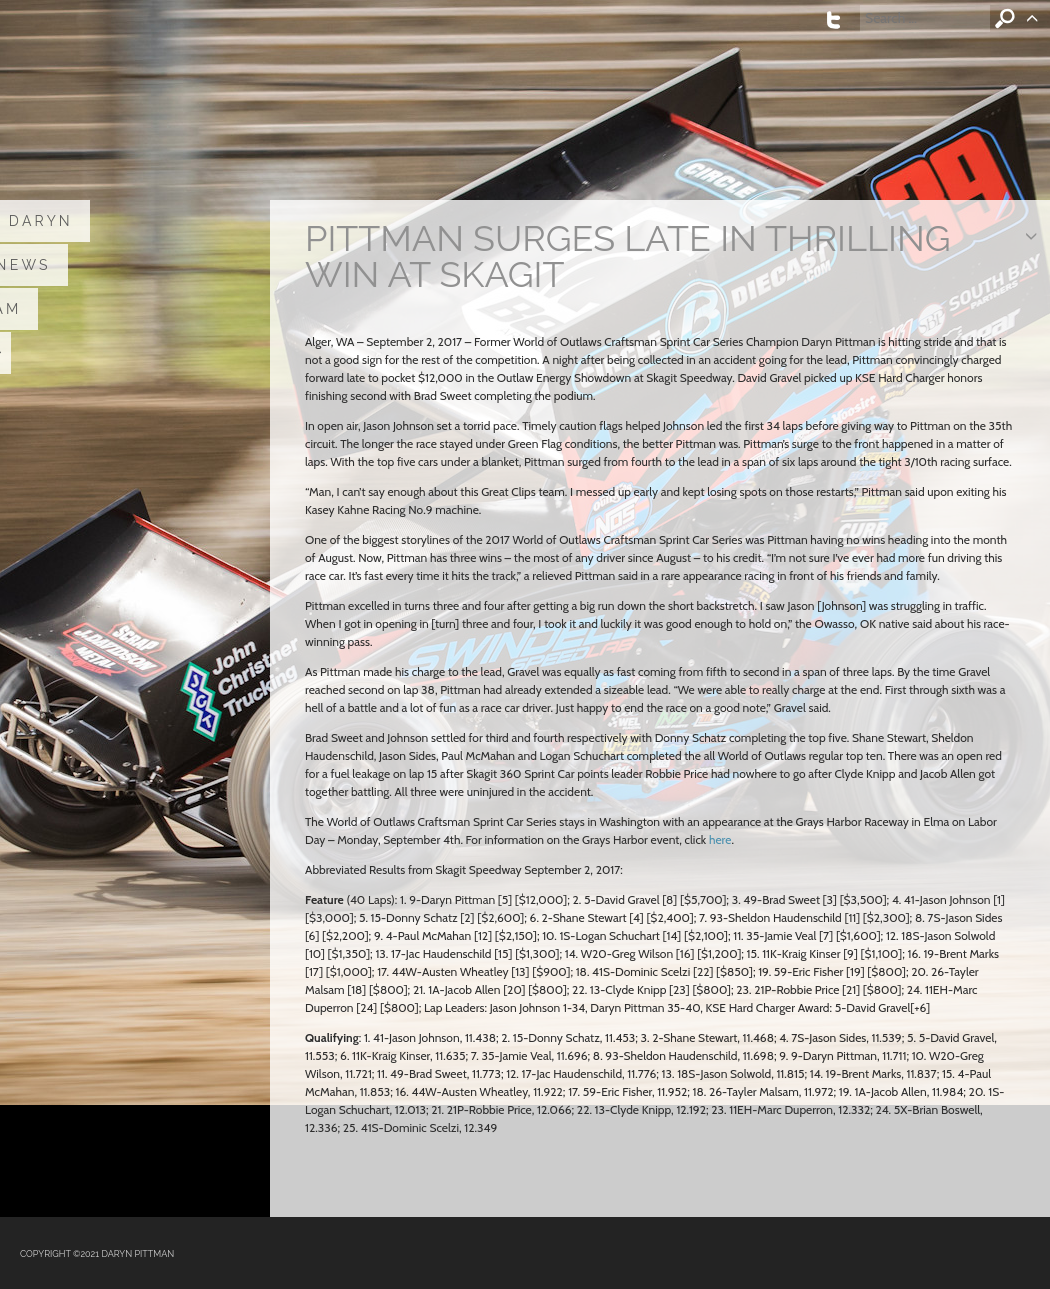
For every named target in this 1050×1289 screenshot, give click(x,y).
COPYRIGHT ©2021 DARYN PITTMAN (97, 1254)
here (720, 839)
